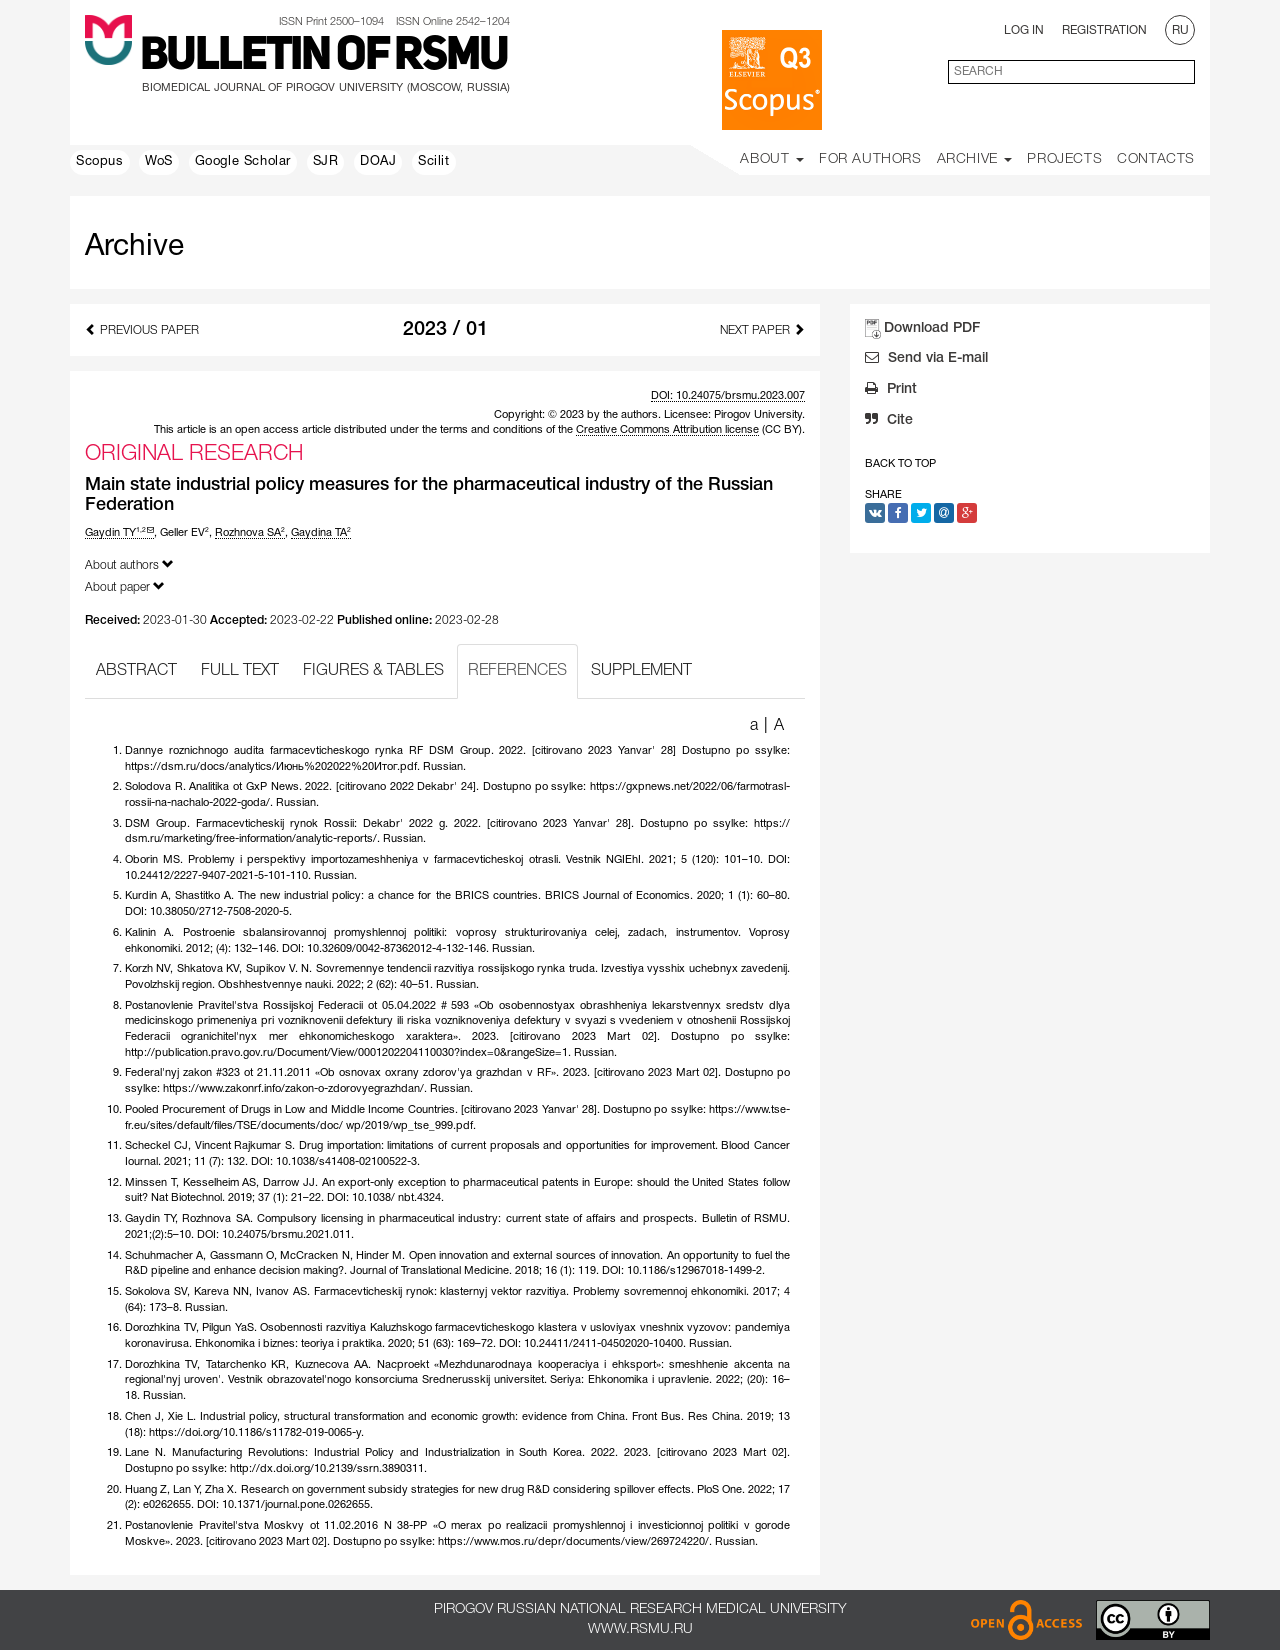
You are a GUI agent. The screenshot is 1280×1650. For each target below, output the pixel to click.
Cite (889, 422)
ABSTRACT (136, 671)
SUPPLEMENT (641, 671)
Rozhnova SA (250, 533)
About (772, 159)
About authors (129, 564)
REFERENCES (517, 671)
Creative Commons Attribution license (667, 430)
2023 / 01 (445, 330)
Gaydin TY (119, 533)
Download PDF (932, 328)
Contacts (1156, 159)
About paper (125, 586)
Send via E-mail (926, 360)
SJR (326, 162)
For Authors (870, 159)
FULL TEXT (240, 671)
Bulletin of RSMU (324, 57)
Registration (1104, 30)
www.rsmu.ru (640, 1629)
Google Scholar (243, 162)
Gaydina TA (321, 533)
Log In (1024, 30)
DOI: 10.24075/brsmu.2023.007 (728, 396)
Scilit (434, 162)
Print (891, 391)
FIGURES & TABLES (373, 671)
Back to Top (900, 464)
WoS (159, 162)
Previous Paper (142, 329)
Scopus (100, 162)
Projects (1064, 159)
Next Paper (762, 329)
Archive (975, 159)
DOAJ (378, 162)
